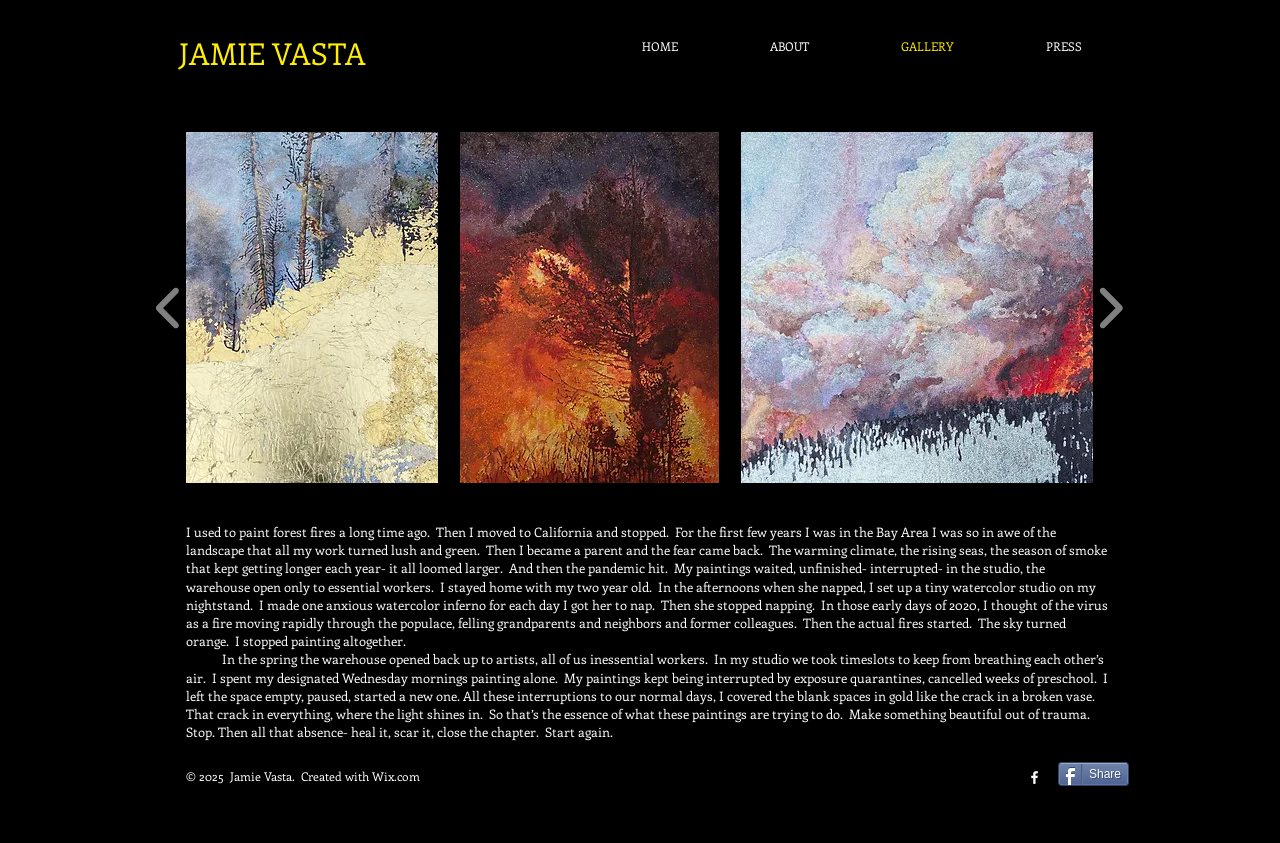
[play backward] (168, 307)
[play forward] (1110, 307)
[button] (312, 307)
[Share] (1093, 774)
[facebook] (1034, 777)
